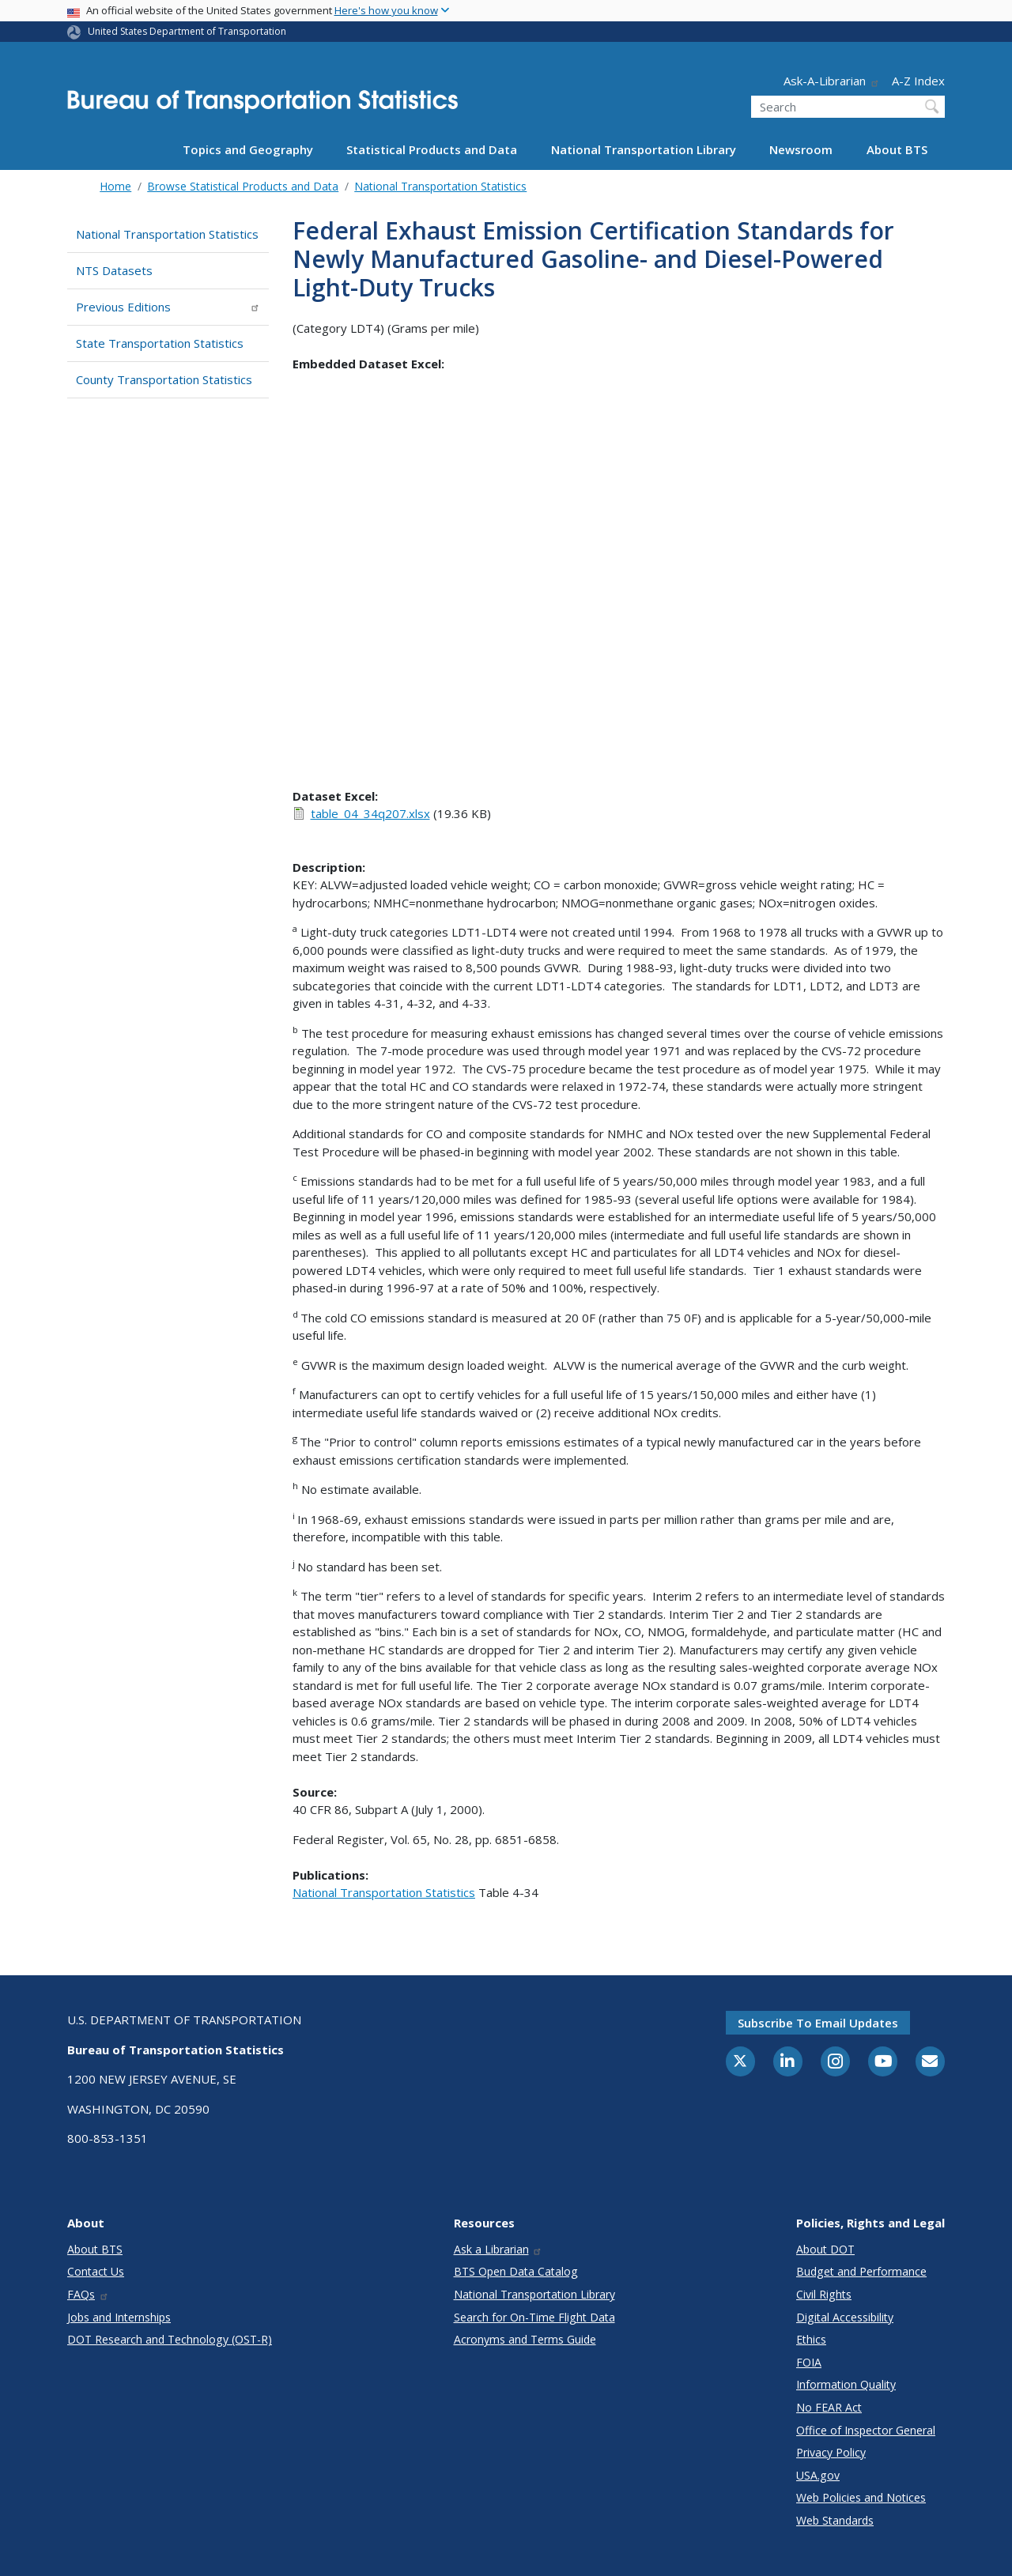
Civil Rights (824, 2294)
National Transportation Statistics (440, 186)
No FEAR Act (829, 2407)
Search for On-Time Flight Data (534, 2317)
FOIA (808, 2362)
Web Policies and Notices (861, 2497)
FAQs (88, 2294)
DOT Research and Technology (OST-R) (169, 2339)
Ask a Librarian (498, 2249)
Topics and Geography (248, 149)
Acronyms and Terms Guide (525, 2339)
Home (115, 186)
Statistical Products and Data (431, 149)
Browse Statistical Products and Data (242, 186)
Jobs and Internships (119, 2317)
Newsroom (801, 149)
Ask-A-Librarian (832, 81)
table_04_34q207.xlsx (370, 813)
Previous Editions (168, 307)
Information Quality (846, 2384)
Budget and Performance (861, 2271)
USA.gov (818, 2475)
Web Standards (835, 2520)
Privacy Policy (831, 2452)
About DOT (825, 2249)
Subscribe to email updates (818, 2023)
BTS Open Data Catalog (516, 2271)
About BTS (897, 149)
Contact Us (95, 2271)
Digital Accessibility (844, 2317)
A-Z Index (918, 81)
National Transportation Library (643, 149)
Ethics (811, 2339)
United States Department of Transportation (187, 31)
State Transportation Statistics (160, 343)
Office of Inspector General (865, 2430)
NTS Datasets (114, 270)
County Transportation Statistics (164, 379)
